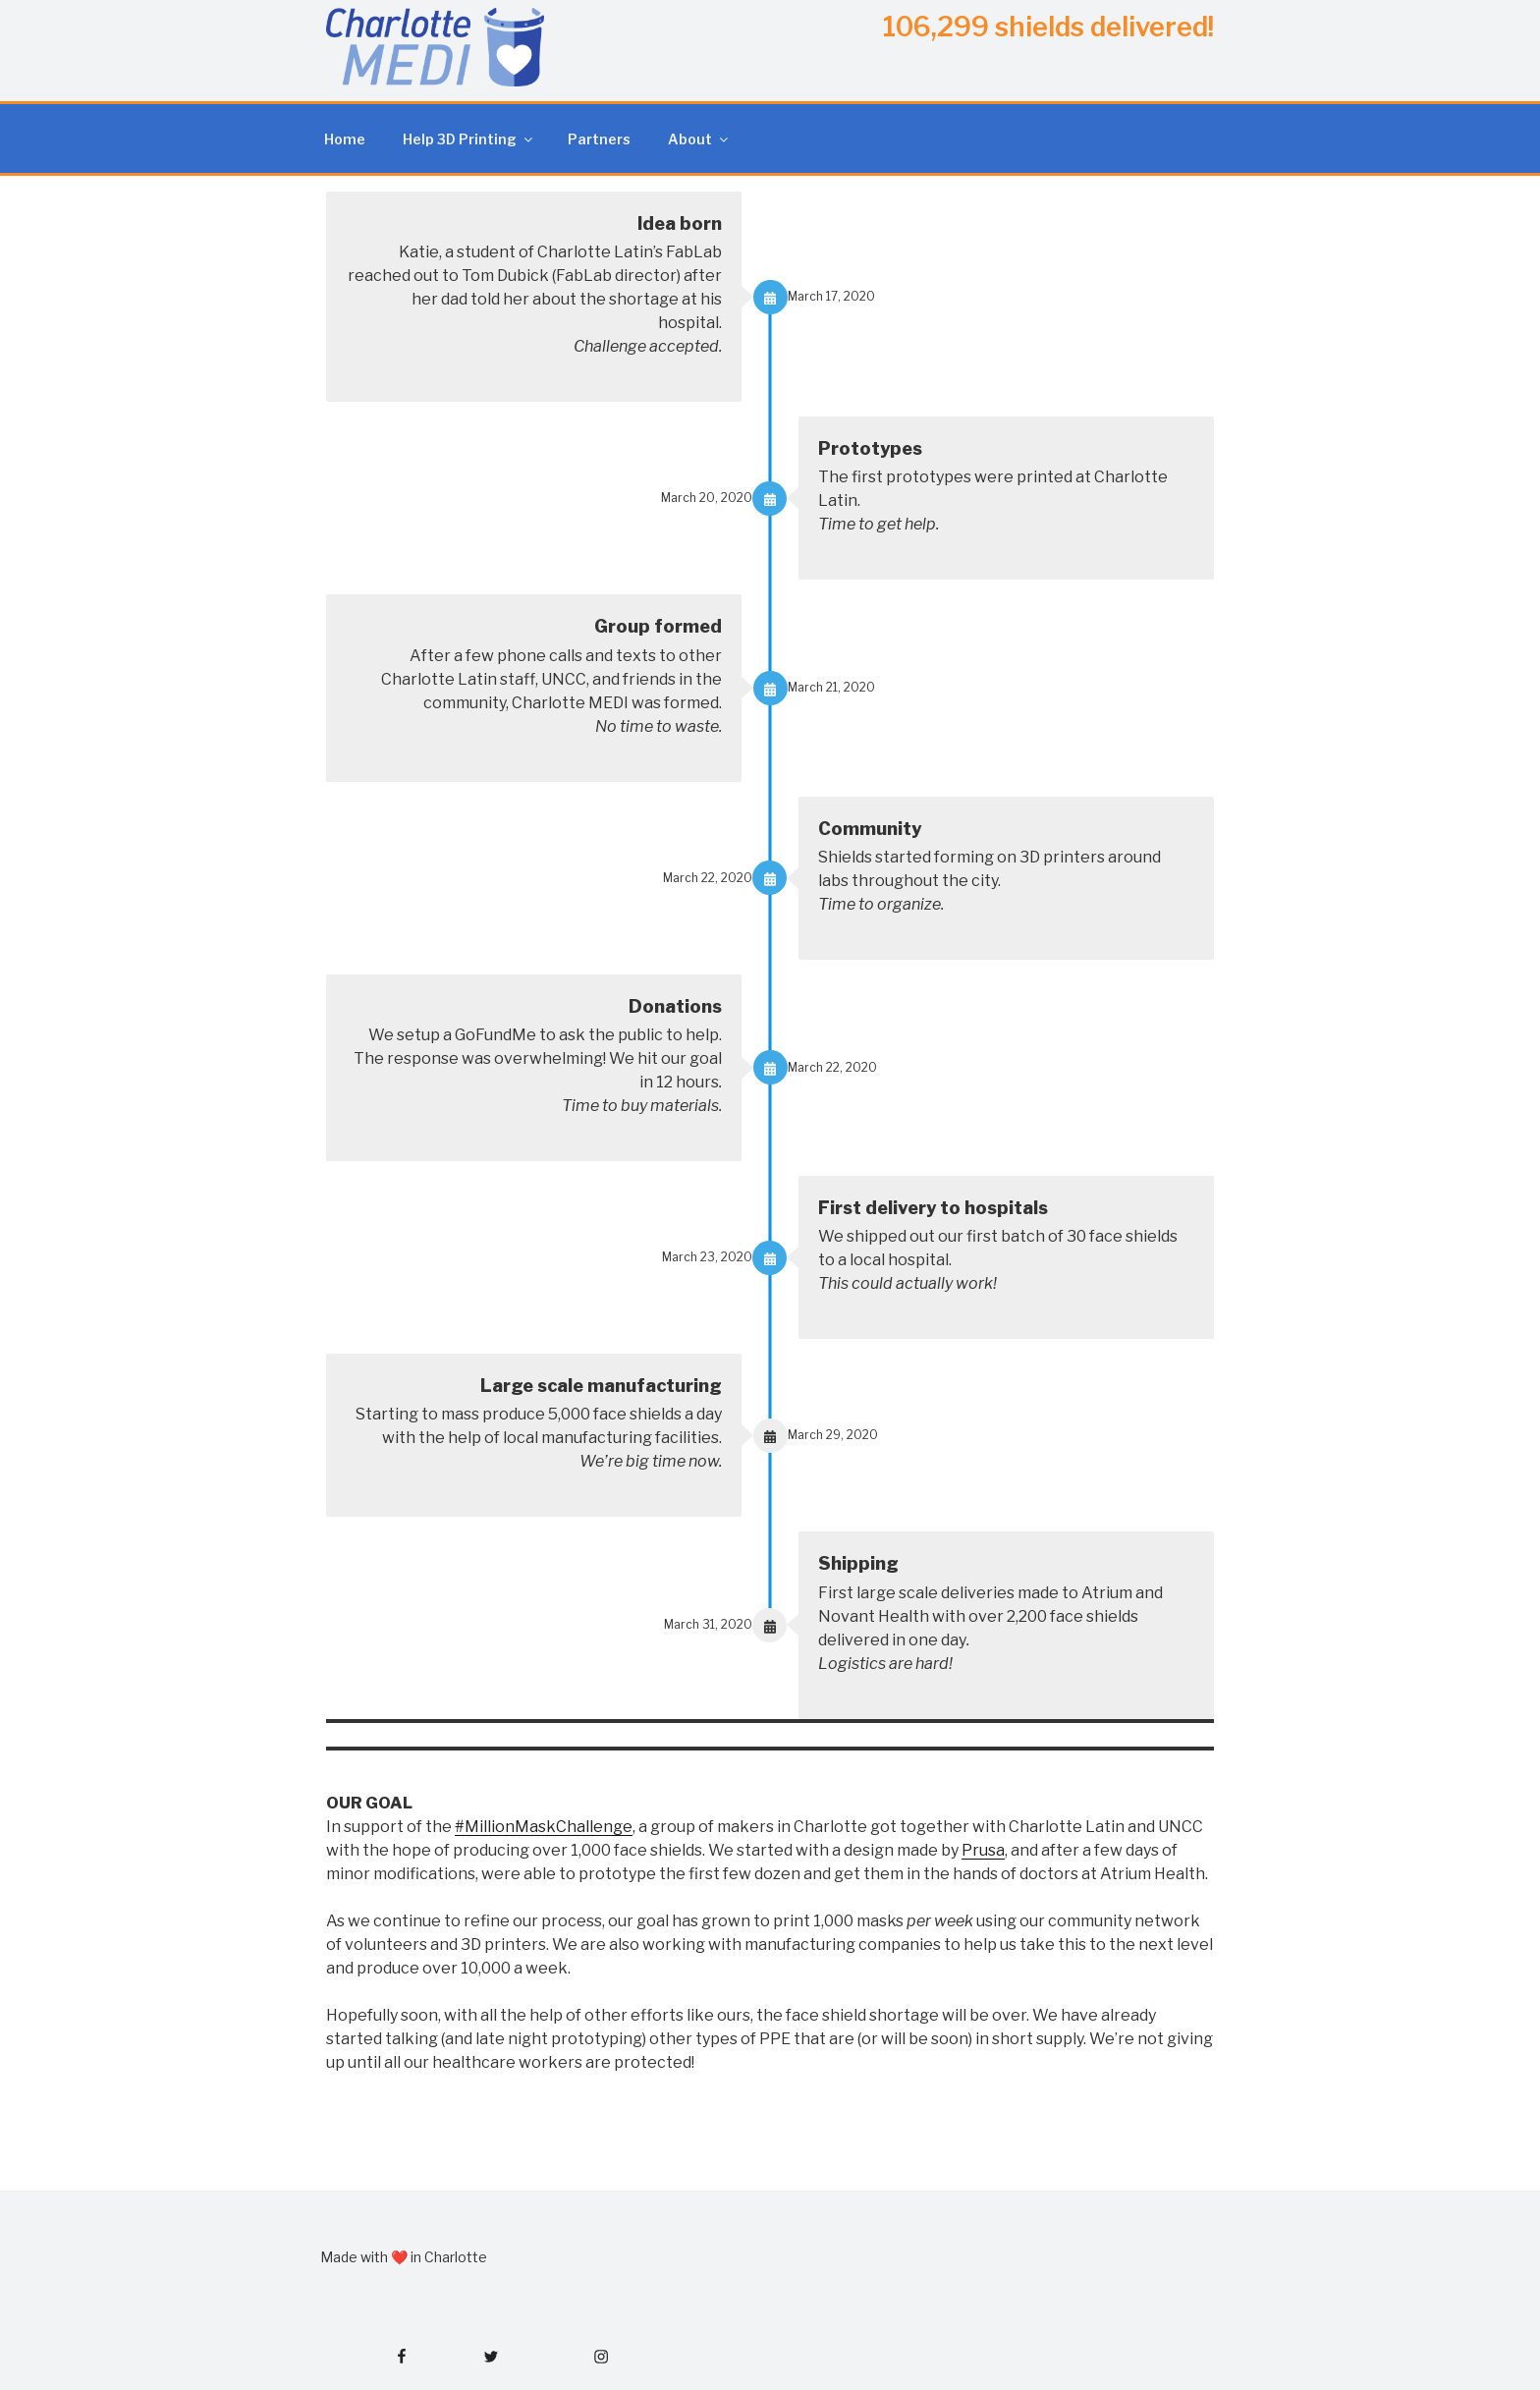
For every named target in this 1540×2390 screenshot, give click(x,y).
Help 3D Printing (469, 139)
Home (344, 139)
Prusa (983, 1850)
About (699, 139)
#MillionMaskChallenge (543, 1826)
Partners (599, 139)
